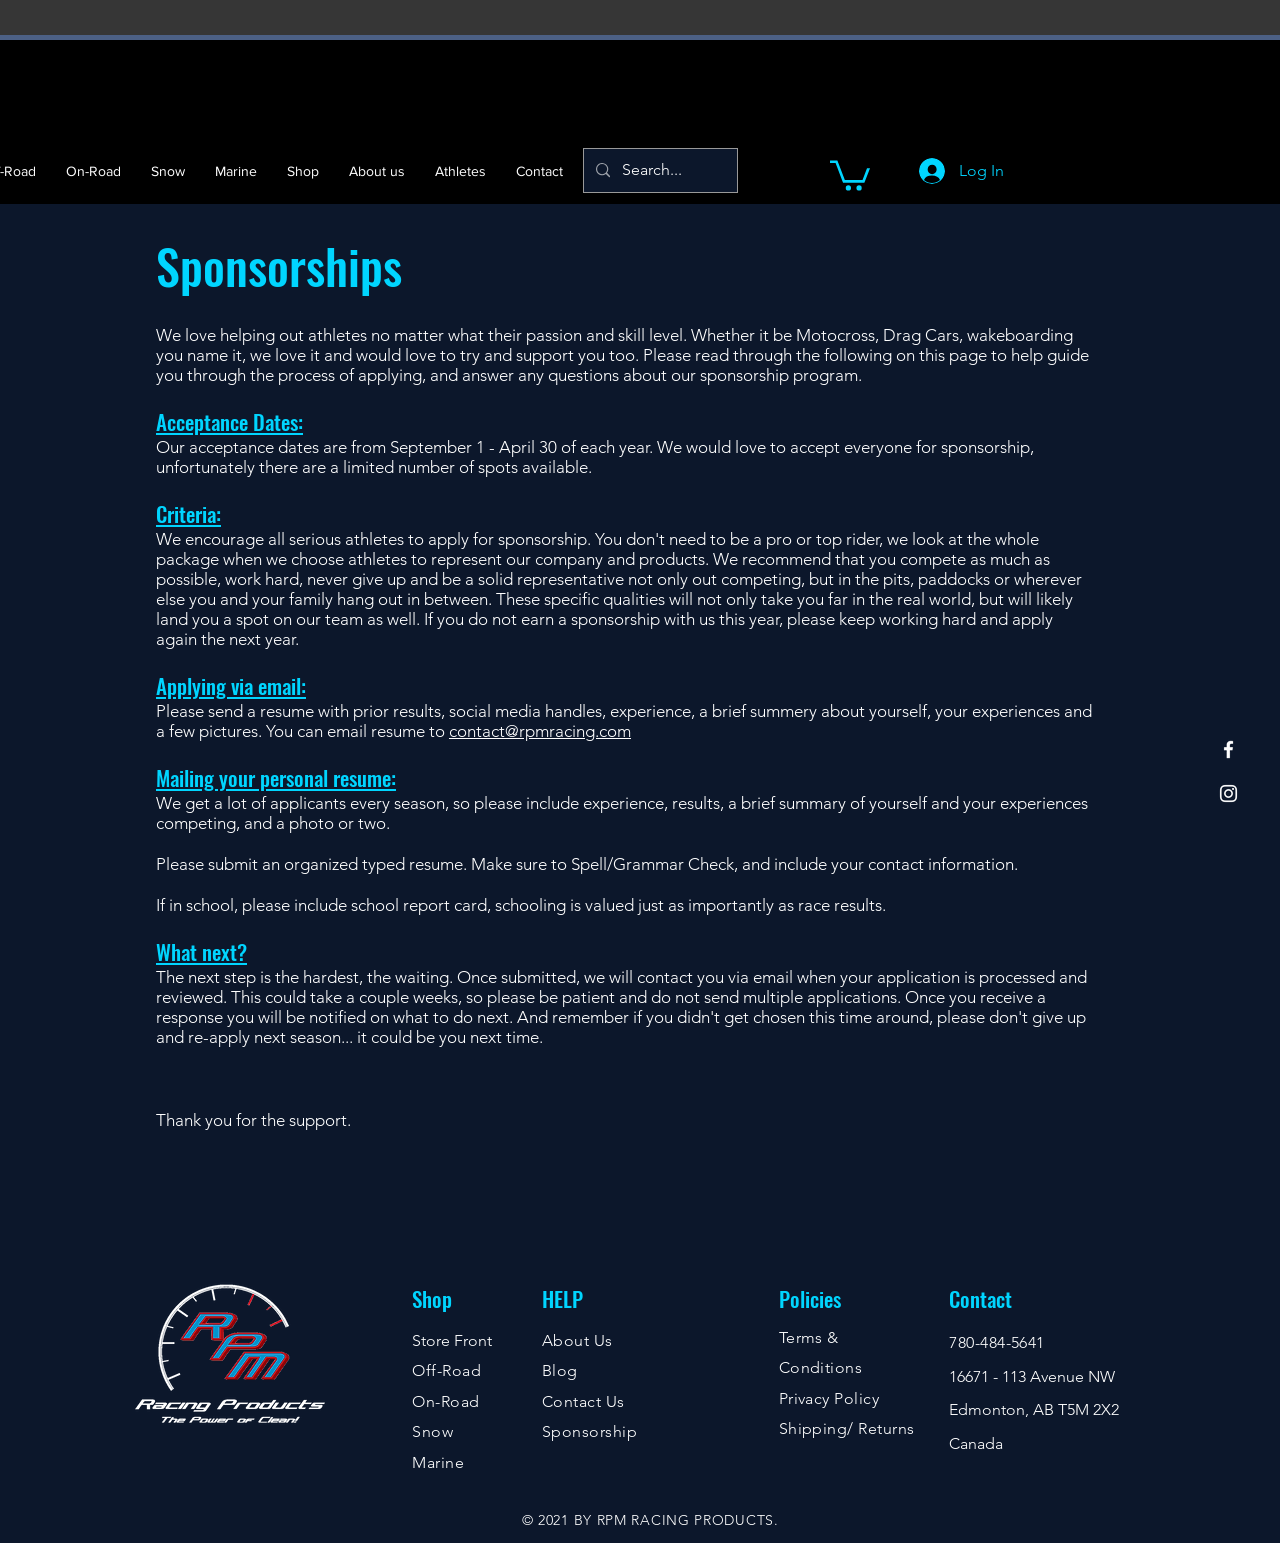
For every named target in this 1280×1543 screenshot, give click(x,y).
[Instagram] (1228, 793)
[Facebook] (1228, 749)
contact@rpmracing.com (540, 731)
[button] (850, 174)
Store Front (452, 1340)
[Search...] (658, 170)
